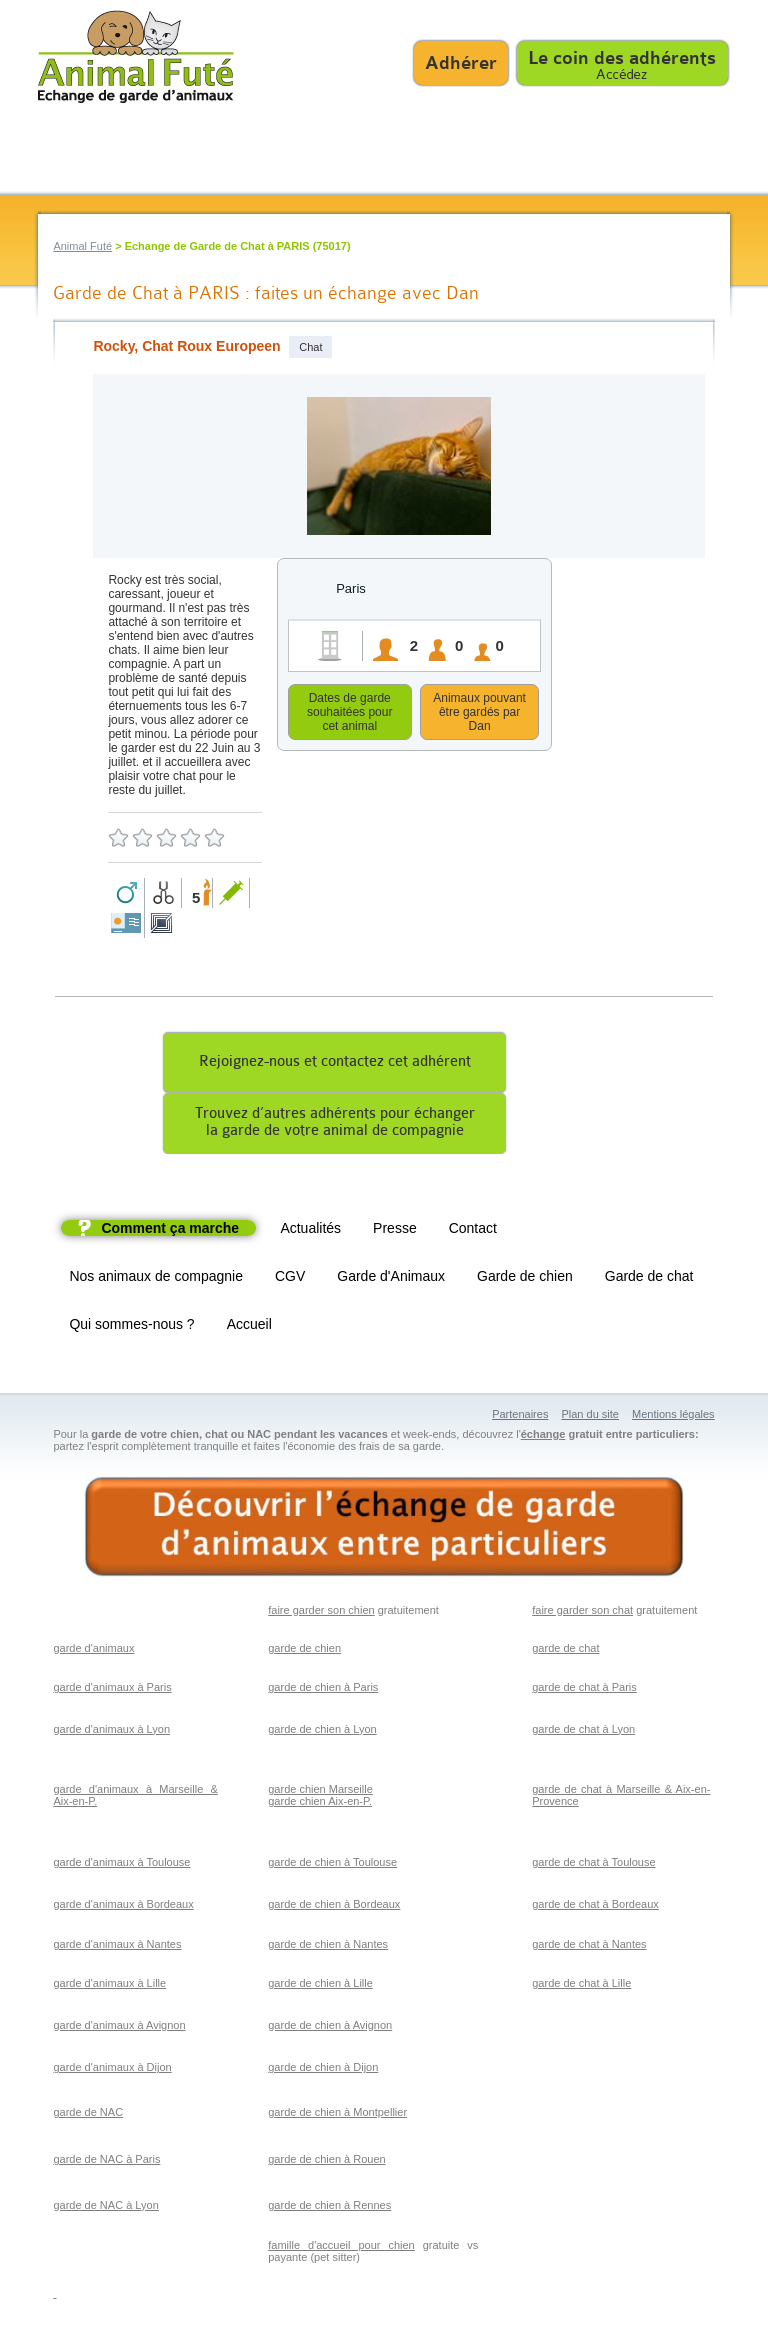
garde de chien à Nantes (328, 1947)
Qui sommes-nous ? (131, 1327)
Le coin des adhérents (622, 58)
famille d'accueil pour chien (341, 2248)
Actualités (310, 1231)
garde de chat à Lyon (583, 1732)
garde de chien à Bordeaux (334, 1907)
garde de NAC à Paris (106, 2162)
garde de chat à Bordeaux (595, 1907)
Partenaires (520, 1417)
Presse (395, 1231)
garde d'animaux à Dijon (112, 2070)
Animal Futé (82, 246)
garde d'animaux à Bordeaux (123, 1907)
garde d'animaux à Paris (112, 1690)
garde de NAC (88, 2115)
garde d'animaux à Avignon (119, 2028)
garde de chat (565, 1651)
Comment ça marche (170, 1231)
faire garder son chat (582, 1613)
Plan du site (589, 1417)
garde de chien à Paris (323, 1690)
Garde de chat (649, 1279)
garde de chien (304, 1651)
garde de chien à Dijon (323, 2070)
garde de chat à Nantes (589, 1947)
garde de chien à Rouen (326, 2162)
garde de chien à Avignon (330, 2028)
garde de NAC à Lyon (105, 2208)
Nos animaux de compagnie (156, 1279)
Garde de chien (525, 1279)
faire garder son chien (321, 1613)
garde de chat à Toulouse (593, 1865)
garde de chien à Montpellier (337, 2115)
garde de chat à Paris (584, 1690)
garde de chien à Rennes (329, 2208)
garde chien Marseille (320, 1792)
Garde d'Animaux (391, 1279)
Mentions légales (673, 1417)
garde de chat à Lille (581, 1986)
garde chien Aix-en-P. (320, 1804)
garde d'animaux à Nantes (117, 1947)
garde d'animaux (93, 1651)
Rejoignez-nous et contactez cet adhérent (335, 1064)
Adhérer (461, 63)
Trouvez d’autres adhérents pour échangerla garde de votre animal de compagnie (335, 1125)
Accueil (249, 1327)
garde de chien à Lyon (322, 1732)
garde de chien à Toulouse (332, 1865)
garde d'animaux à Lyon (111, 1732)
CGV (290, 1279)
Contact (473, 1231)
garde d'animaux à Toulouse (121, 1865)
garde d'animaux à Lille (109, 1986)
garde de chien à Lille (320, 1986)
